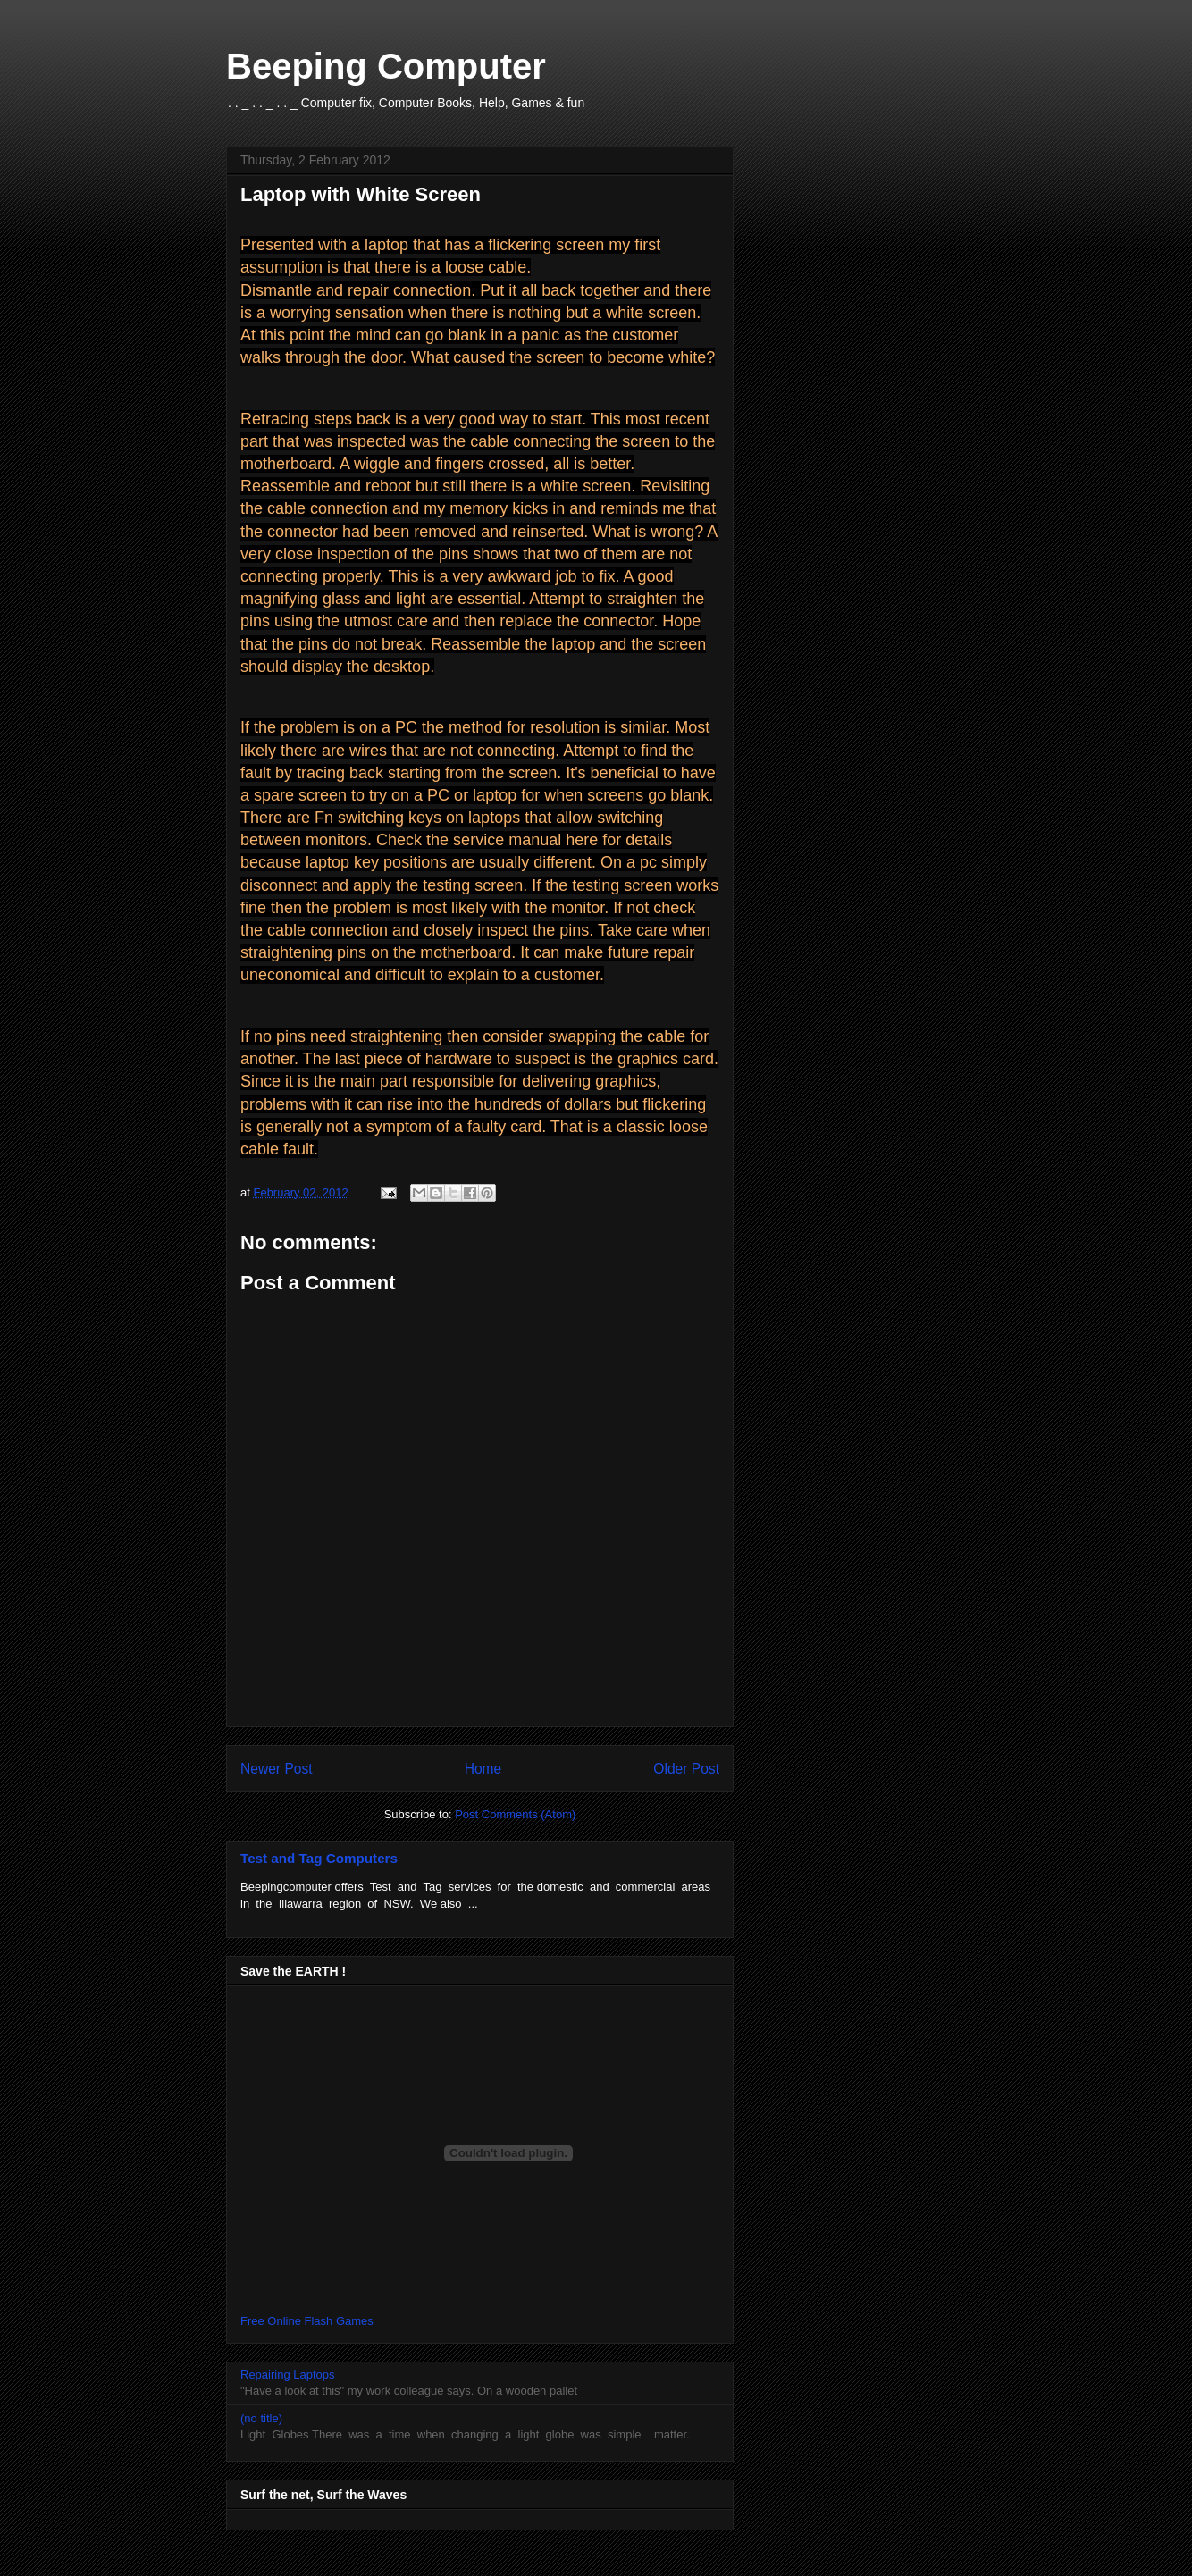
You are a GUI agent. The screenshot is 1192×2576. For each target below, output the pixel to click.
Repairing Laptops (287, 2374)
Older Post (686, 1768)
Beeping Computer (386, 66)
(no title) (261, 2418)
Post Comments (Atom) (515, 1814)
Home (483, 1768)
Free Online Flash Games (307, 2321)
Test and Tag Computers (319, 1858)
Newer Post (276, 1768)
